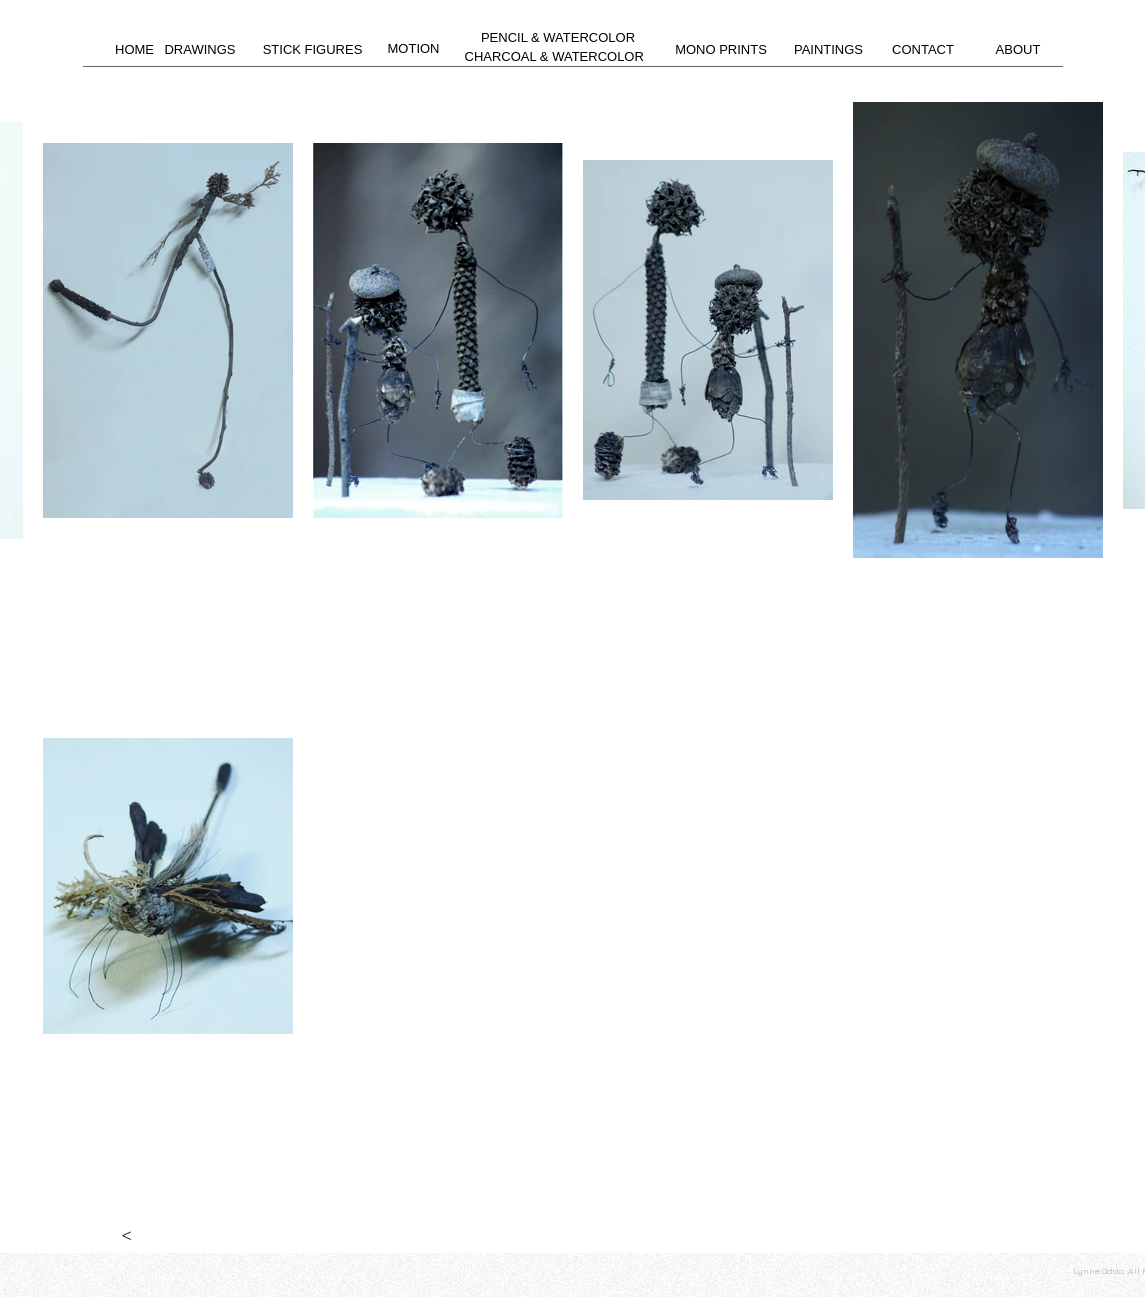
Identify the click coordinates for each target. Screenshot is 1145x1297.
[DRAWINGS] (200, 50)
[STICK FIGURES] (313, 50)
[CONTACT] (923, 50)
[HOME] (135, 50)
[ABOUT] (1018, 50)
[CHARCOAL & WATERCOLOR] (554, 57)
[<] (127, 1233)
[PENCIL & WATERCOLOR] (558, 38)
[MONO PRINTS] (721, 50)
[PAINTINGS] (829, 50)
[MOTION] (414, 49)
